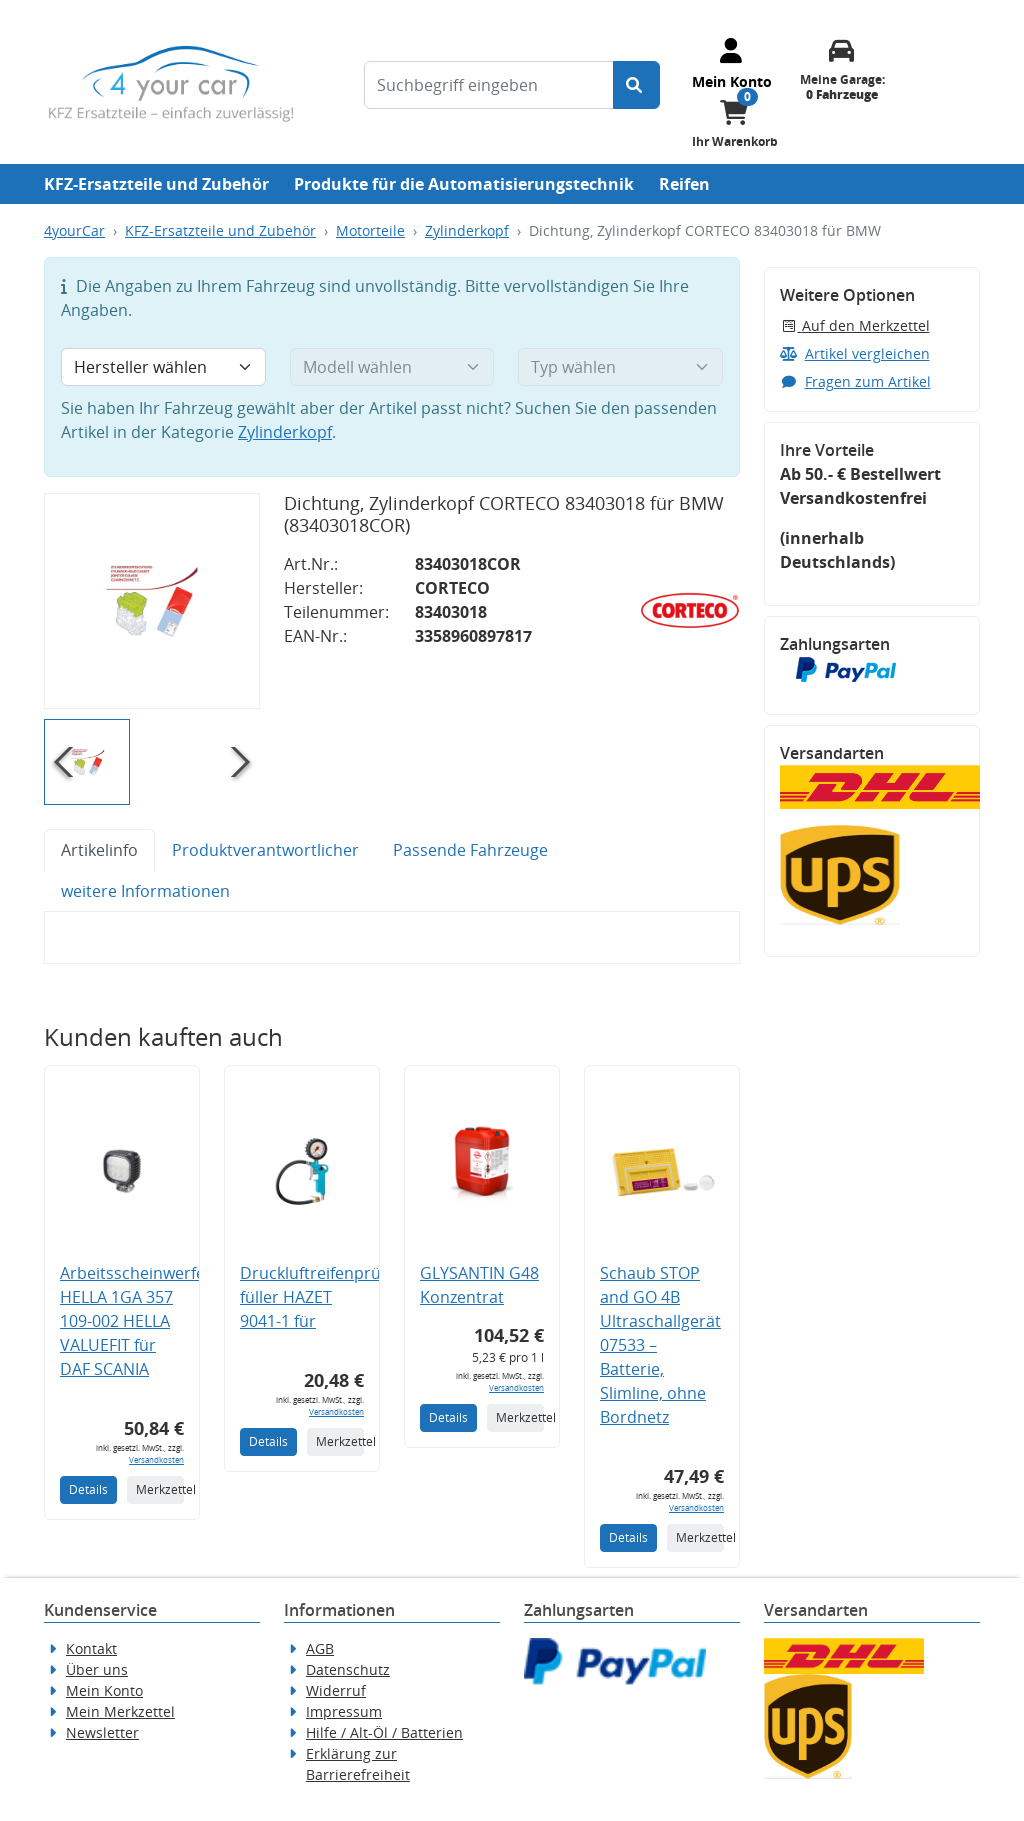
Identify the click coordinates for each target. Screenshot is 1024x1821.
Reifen (684, 184)
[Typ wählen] (620, 367)
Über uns (97, 1669)
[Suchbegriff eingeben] (489, 85)
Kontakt (91, 1648)
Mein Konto (104, 1690)
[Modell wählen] (392, 367)
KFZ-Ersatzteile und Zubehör (156, 184)
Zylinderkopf (467, 230)
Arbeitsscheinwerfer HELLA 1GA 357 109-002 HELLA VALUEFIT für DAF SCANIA (136, 1321)
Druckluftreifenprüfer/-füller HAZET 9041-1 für (326, 1297)
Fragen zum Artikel (855, 381)
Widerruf (336, 1690)
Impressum (344, 1711)
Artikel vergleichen (855, 353)
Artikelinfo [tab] (99, 850)
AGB (320, 1648)
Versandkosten (156, 1459)
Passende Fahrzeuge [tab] (470, 850)
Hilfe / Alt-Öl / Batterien (384, 1732)
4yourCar (74, 230)
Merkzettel (160, 1489)
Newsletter (102, 1732)
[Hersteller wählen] (163, 367)
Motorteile (370, 230)
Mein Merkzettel (120, 1711)
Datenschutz (348, 1669)
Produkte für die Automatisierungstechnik (464, 184)
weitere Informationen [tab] (145, 891)
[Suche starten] (636, 85)
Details (88, 1489)
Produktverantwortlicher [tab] (265, 850)
